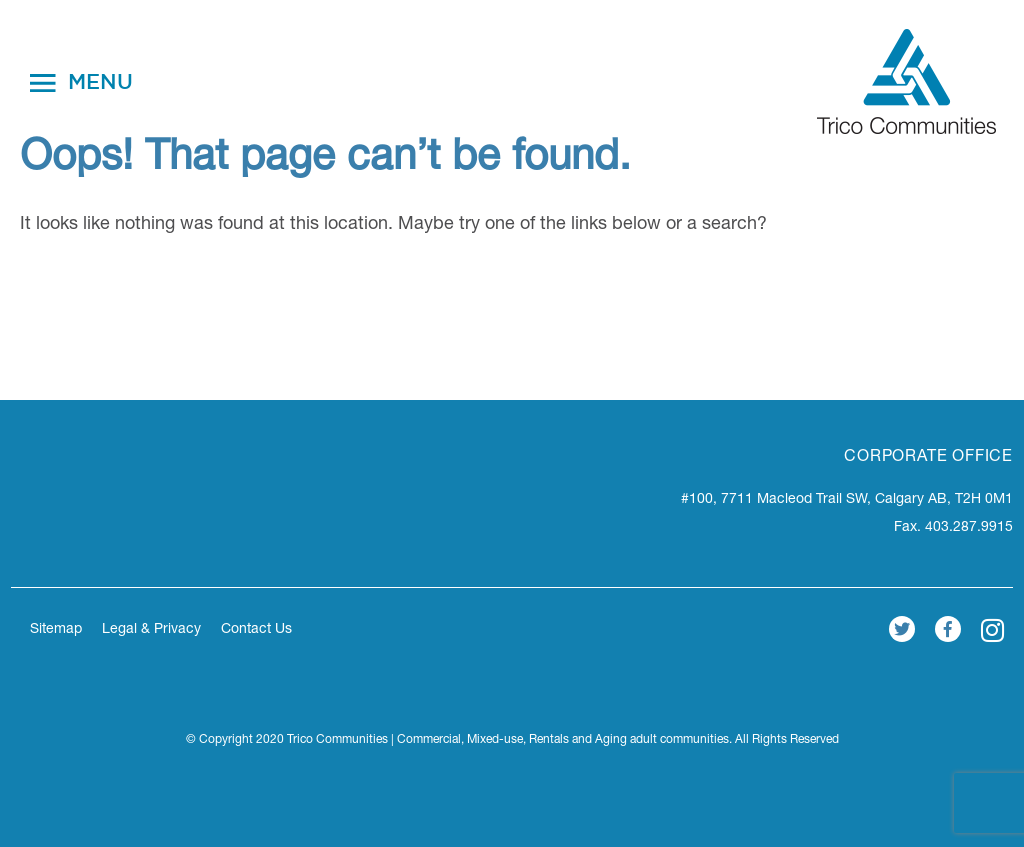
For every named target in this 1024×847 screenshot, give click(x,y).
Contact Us (256, 630)
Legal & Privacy (151, 630)
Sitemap (56, 630)
